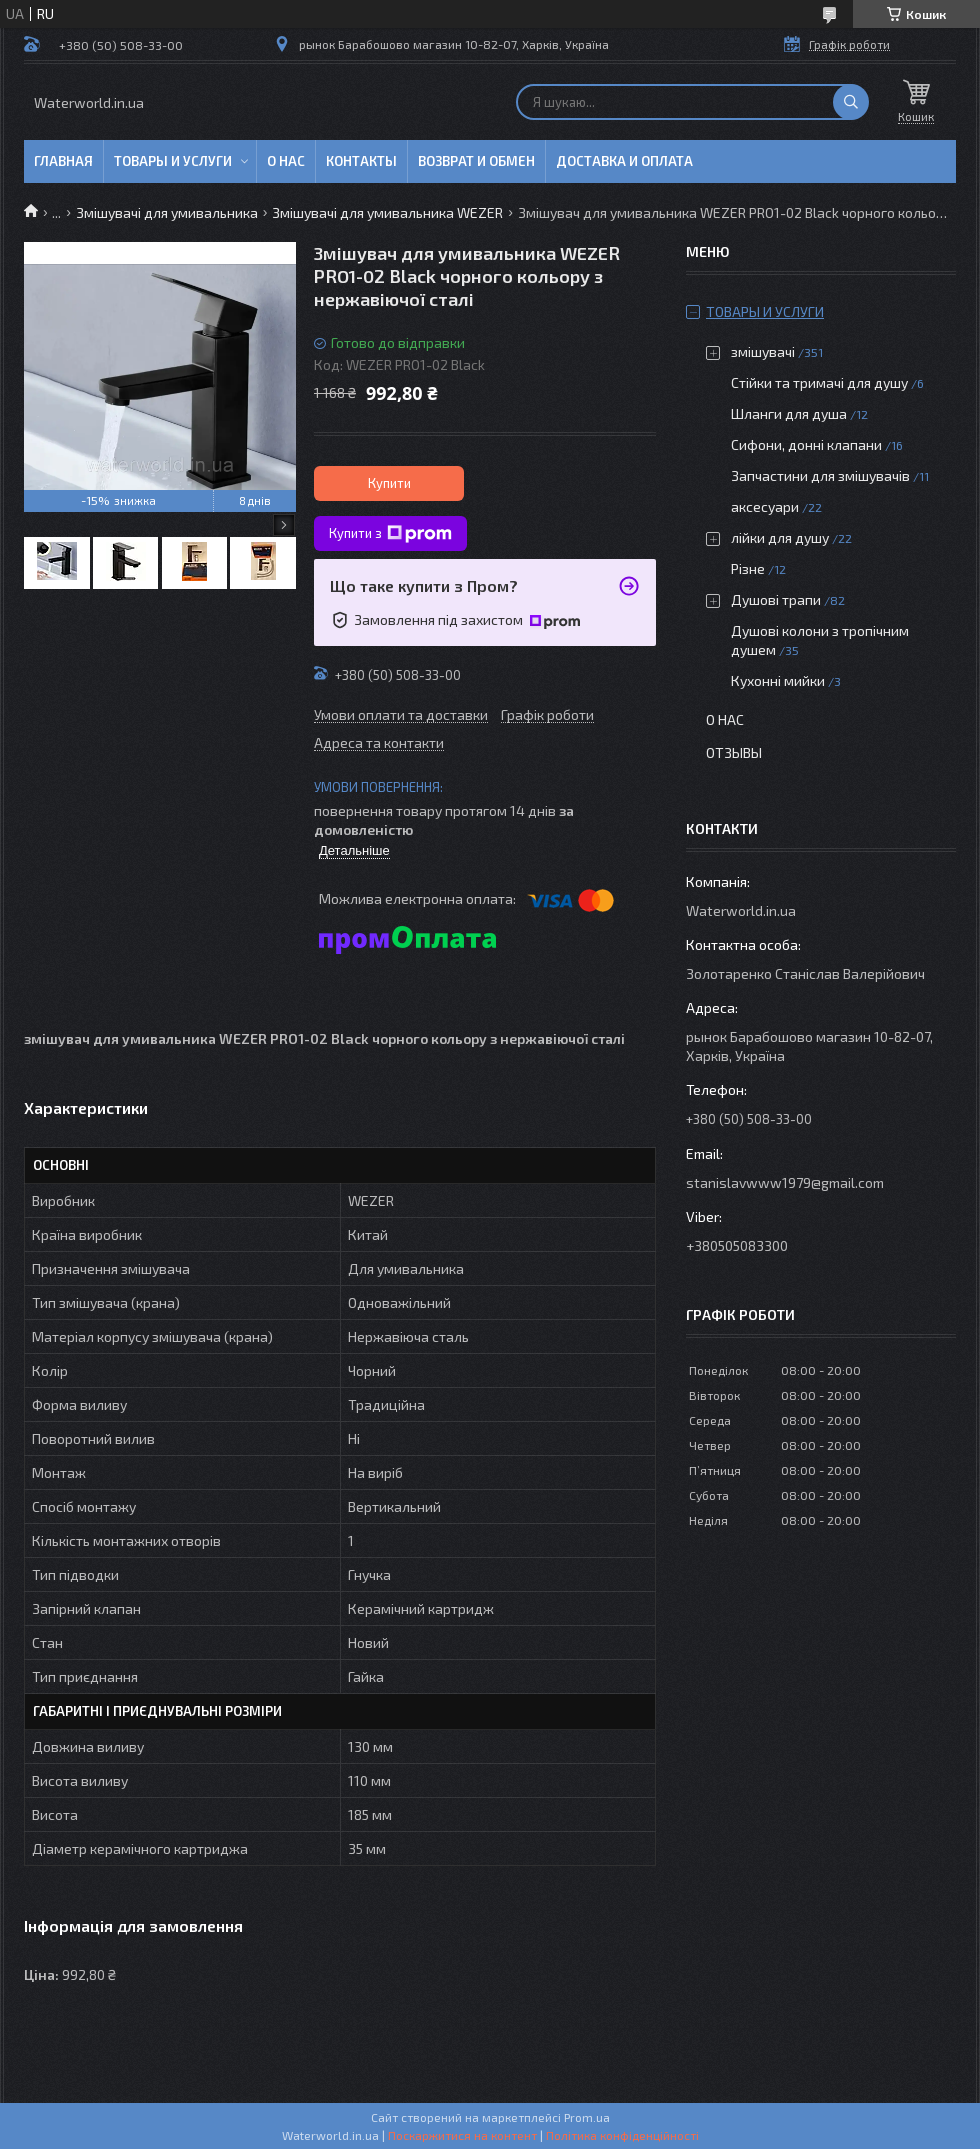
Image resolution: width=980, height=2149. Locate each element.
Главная (63, 161)
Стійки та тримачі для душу (819, 382)
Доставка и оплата (624, 161)
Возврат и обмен (476, 161)
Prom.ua (587, 2117)
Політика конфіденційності (622, 2135)
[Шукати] (851, 102)
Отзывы (734, 752)
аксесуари (765, 506)
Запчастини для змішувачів (820, 475)
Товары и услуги (173, 161)
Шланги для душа (789, 413)
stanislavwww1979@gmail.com (785, 1182)
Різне (748, 568)
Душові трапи (776, 599)
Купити (389, 483)
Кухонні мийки (778, 680)
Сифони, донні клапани (806, 444)
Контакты (361, 161)
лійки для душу (780, 537)
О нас (286, 161)
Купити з (390, 534)
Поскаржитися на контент (462, 2135)
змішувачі (763, 351)
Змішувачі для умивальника (167, 212)
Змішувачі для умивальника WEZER (387, 212)
